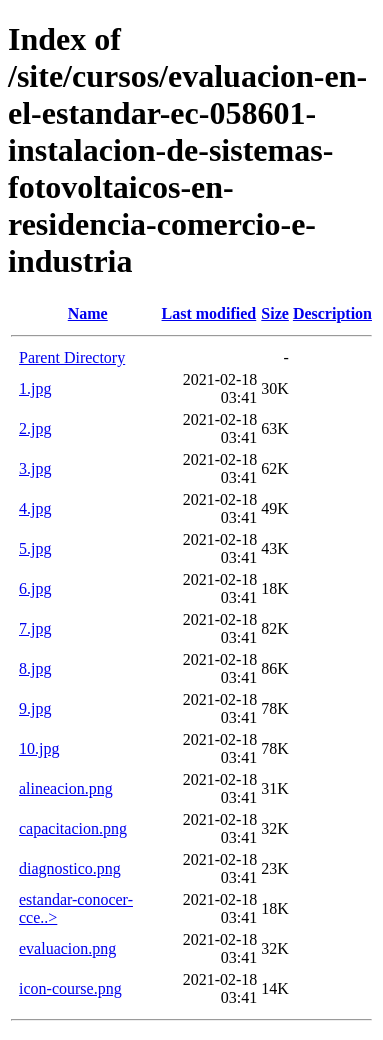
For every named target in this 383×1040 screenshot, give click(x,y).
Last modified (209, 313)
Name (88, 313)
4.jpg (35, 508)
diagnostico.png (70, 868)
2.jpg (35, 428)
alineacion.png (66, 788)
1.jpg (35, 388)
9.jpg (35, 708)
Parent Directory (72, 357)
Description (332, 313)
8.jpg (35, 668)
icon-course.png (70, 988)
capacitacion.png (73, 828)
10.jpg (39, 748)
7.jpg (35, 628)
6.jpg (35, 588)
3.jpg (35, 468)
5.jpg (35, 548)
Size (275, 313)
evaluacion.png (67, 948)
